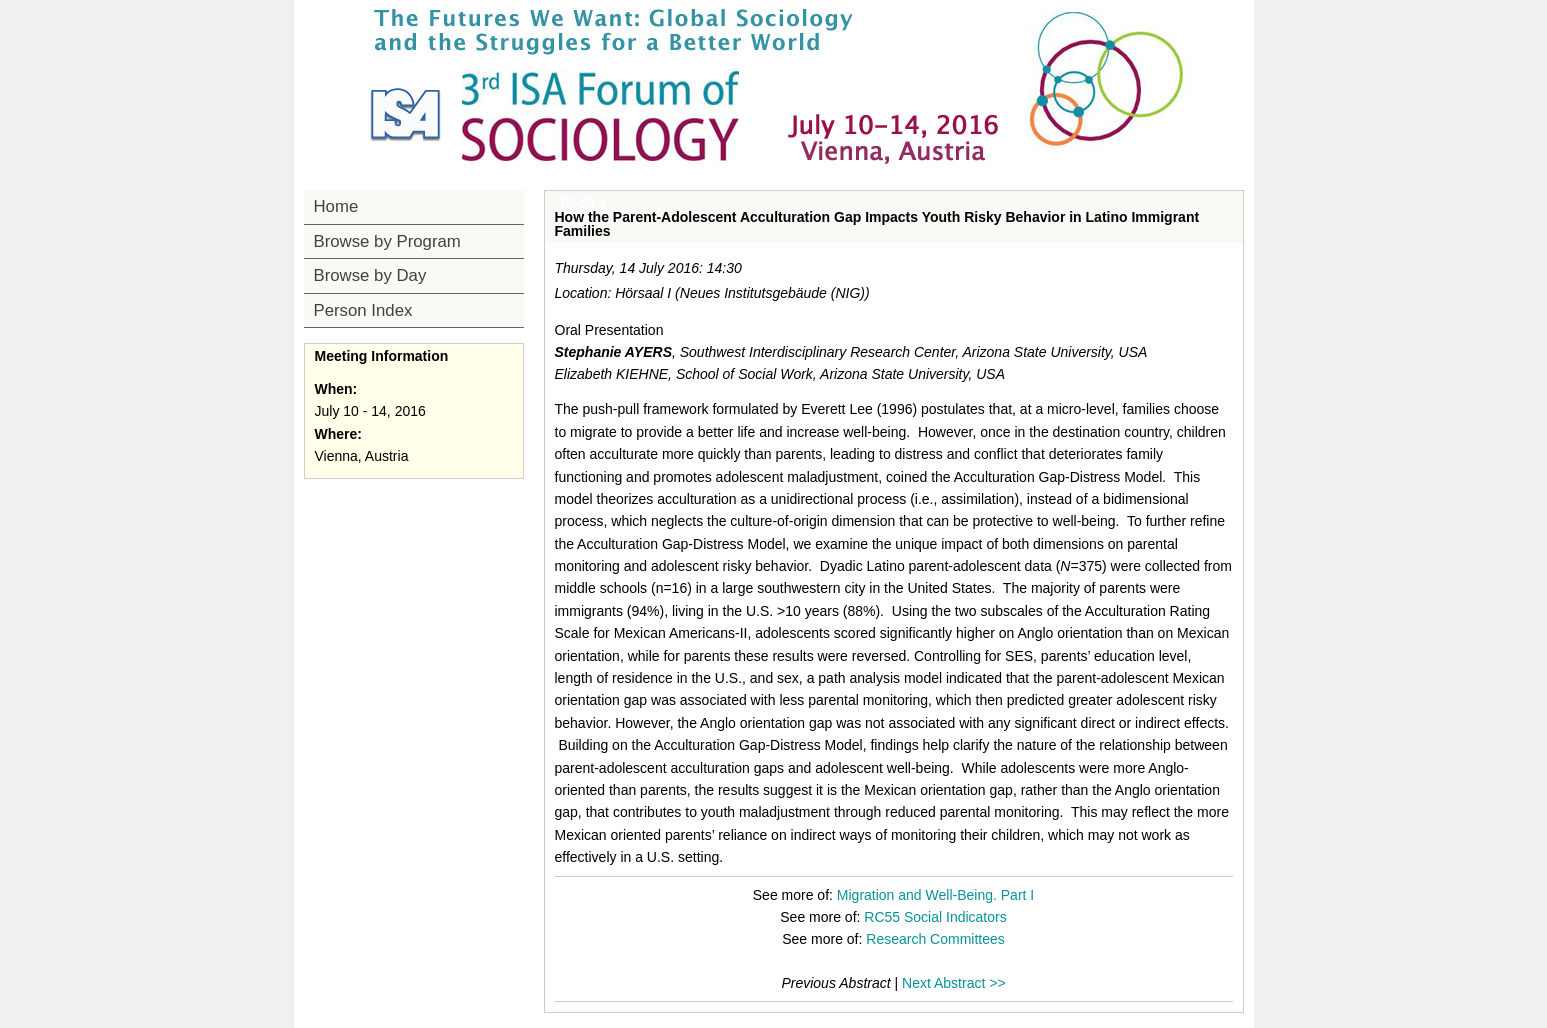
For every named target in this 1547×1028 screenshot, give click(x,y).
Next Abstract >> (954, 983)
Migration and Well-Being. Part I (935, 895)
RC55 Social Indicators (935, 917)
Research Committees (935, 939)
